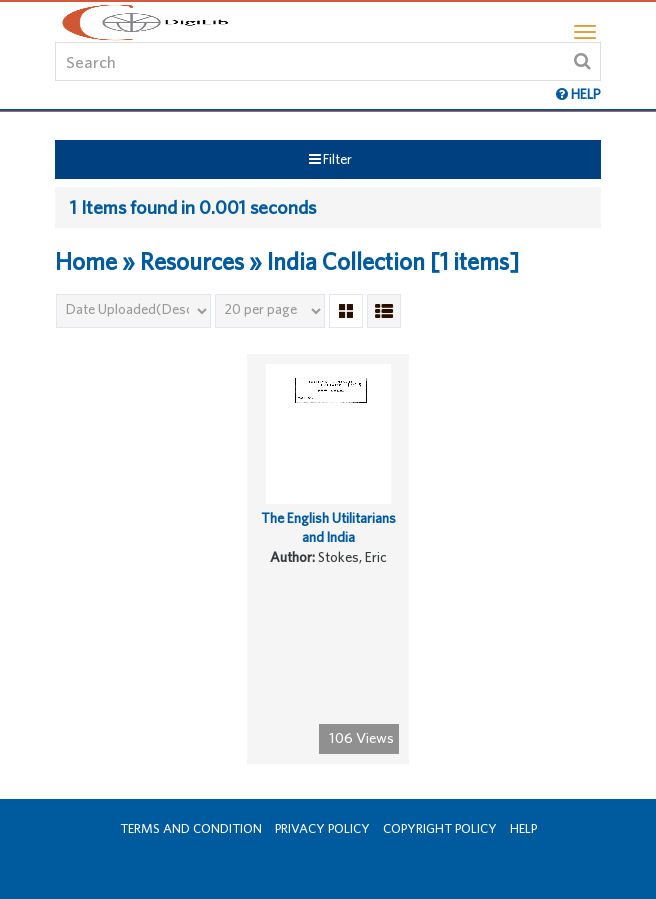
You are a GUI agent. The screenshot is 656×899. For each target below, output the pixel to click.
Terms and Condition (191, 828)
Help (523, 828)
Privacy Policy (322, 828)
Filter (330, 159)
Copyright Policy (440, 828)
